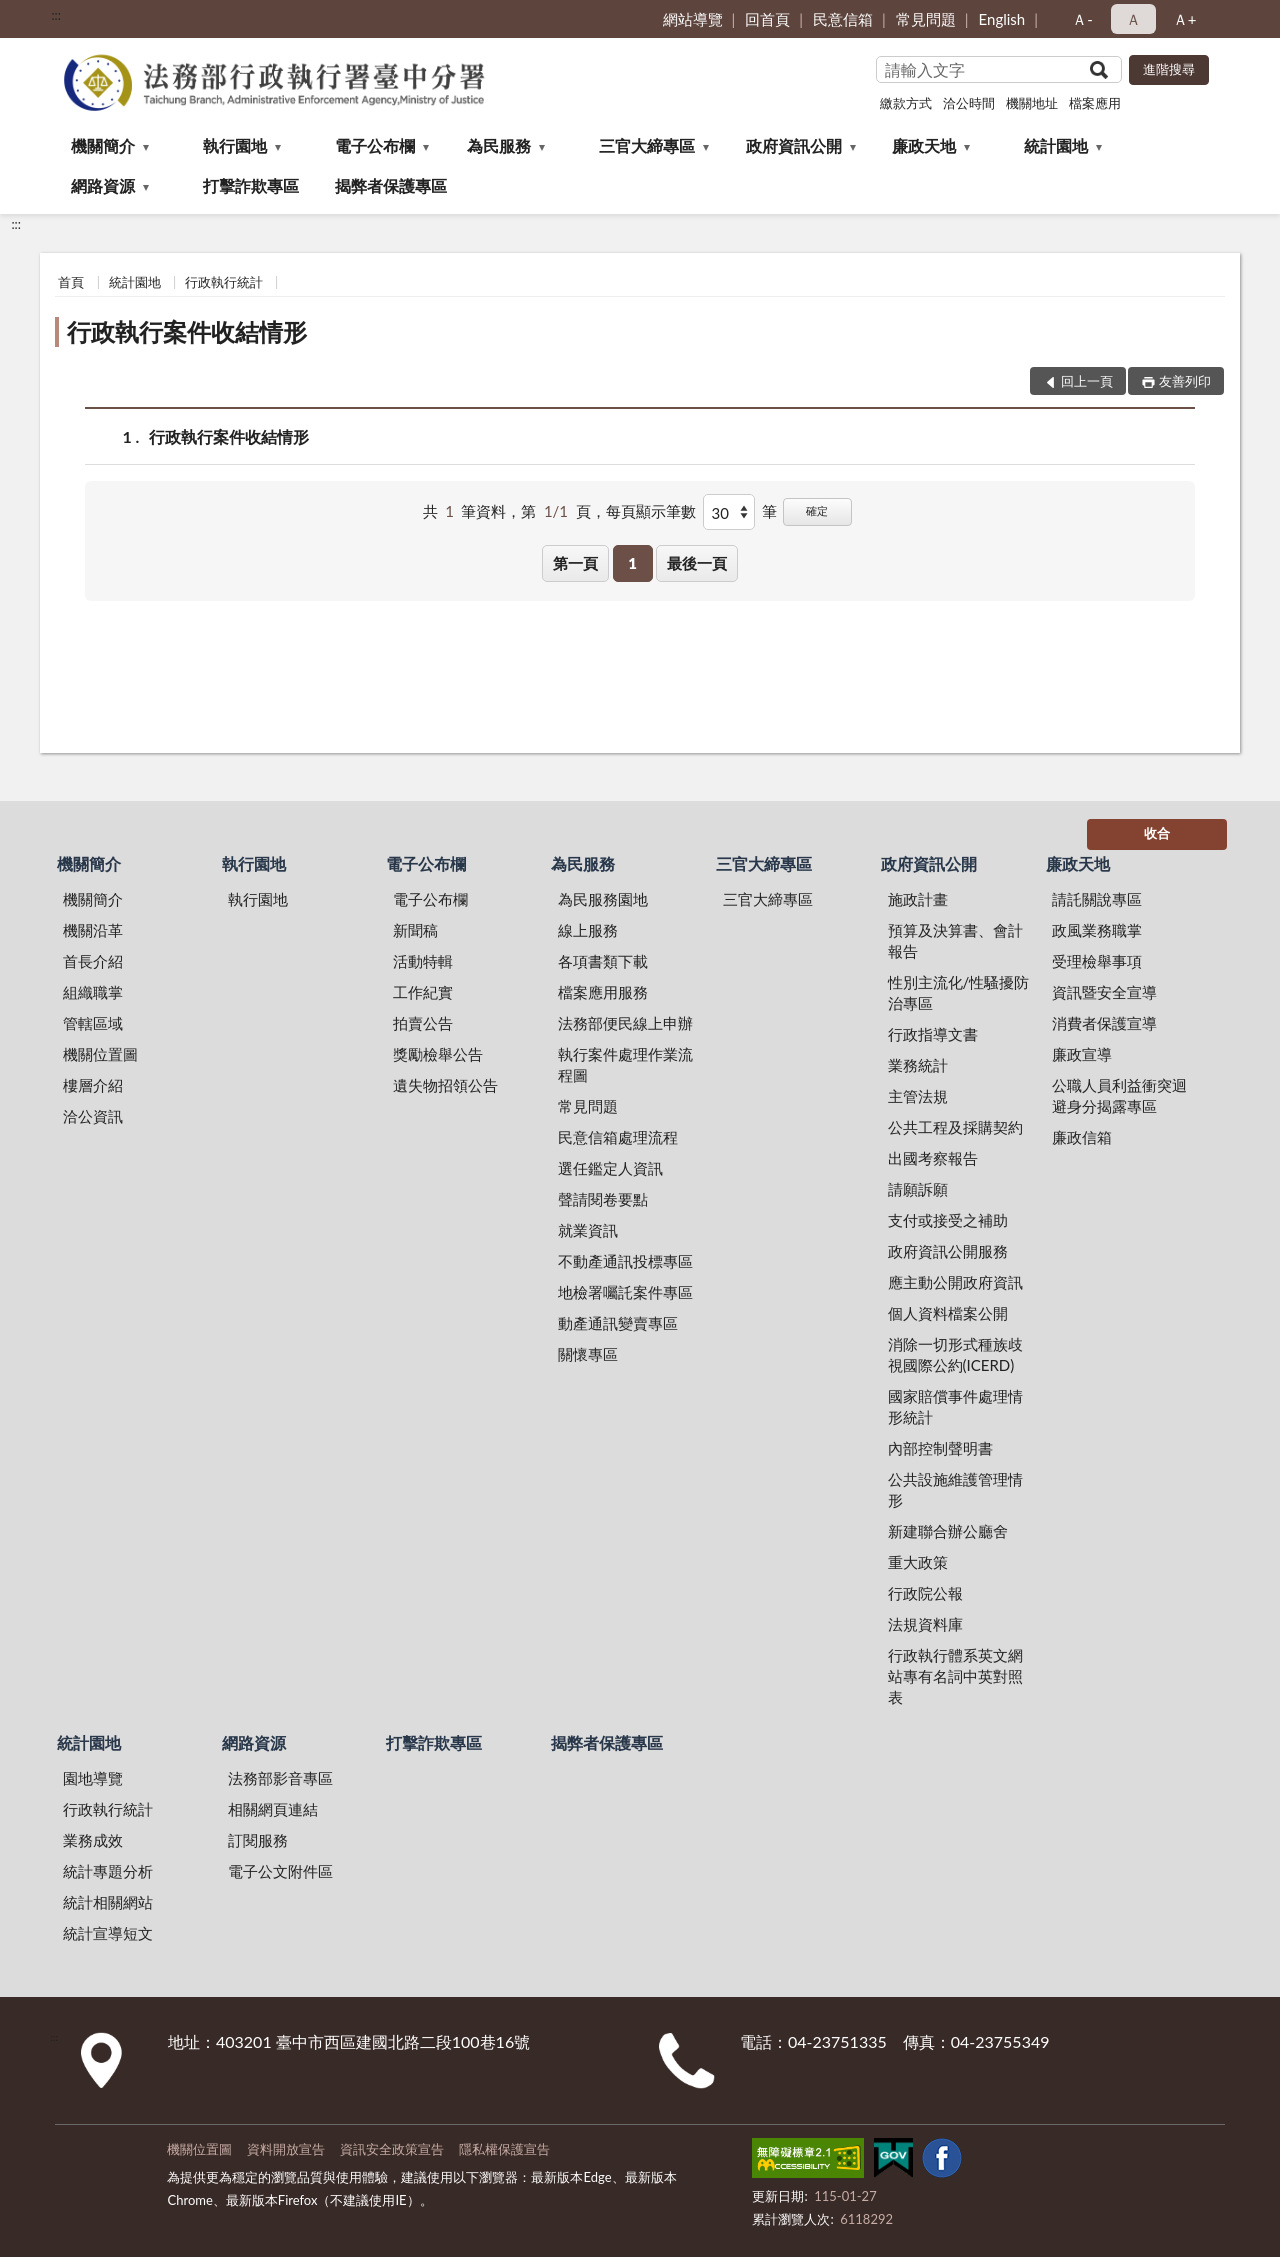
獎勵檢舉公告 (438, 1054)
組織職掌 (93, 992)
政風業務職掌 (1097, 930)
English (1002, 19)
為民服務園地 (603, 899)
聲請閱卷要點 (603, 1199)
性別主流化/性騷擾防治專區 (959, 992)
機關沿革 (93, 930)
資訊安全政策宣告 (392, 2149)
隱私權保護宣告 (504, 2149)
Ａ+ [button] (1185, 19)
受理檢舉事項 (1097, 961)
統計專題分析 (108, 1871)
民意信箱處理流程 (618, 1137)
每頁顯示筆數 (651, 511)
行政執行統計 (224, 282)
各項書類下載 (603, 961)
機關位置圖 (100, 1054)
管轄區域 (93, 1023)
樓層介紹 (93, 1085)
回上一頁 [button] (1087, 381)
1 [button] (632, 563)
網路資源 (103, 185)
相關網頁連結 (273, 1809)
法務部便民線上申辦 (625, 1023)
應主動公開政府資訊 (955, 1282)
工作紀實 (423, 992)
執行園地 (235, 145)
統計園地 (1056, 145)
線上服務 (588, 930)
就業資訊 (588, 1230)
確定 (817, 510)
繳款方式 (906, 103)
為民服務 (499, 145)
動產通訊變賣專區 (618, 1323)
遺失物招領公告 (445, 1085)
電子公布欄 (375, 145)
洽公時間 (969, 103)
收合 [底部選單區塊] (1157, 833)
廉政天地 (924, 145)
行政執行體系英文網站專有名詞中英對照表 (955, 1676)
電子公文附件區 (280, 1871)
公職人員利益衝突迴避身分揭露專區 (1119, 1095)
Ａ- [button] (1082, 19)
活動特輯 (423, 961)
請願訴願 (918, 1189)
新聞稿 (415, 930)
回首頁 (767, 19)
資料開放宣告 (286, 2149)
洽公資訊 (93, 1116)
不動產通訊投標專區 (625, 1261)
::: (56, 15)
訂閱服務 (258, 1840)
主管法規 (918, 1096)
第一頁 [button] (575, 563)
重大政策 (918, 1562)
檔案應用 (1095, 103)
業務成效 (93, 1840)
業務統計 (918, 1065)
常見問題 (926, 19)
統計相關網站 (108, 1902)
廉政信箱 (1082, 1137)
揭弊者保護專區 (391, 185)
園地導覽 (93, 1778)
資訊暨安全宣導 (1104, 992)
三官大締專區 (647, 145)
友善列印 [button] (1185, 381)
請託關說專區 (1097, 899)
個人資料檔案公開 (948, 1313)
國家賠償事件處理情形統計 (955, 1406)
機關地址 (1032, 103)
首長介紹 (93, 961)
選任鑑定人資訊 (610, 1168)
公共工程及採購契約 (955, 1127)
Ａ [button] (1133, 19)
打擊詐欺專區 (251, 185)
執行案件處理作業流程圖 (625, 1064)
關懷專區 (588, 1354)
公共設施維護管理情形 (955, 1489)
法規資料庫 (925, 1624)
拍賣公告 (423, 1023)
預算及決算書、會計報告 (955, 940)
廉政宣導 (1082, 1054)
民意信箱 (843, 19)
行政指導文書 (933, 1034)
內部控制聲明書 (940, 1448)
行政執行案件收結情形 (187, 331)
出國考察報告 (933, 1158)
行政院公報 (925, 1593)
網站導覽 (693, 19)
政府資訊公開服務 (948, 1251)
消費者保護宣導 (1104, 1023)
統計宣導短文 (108, 1933)
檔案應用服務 (603, 992)
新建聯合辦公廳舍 (948, 1531)
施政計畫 (918, 899)
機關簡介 (103, 145)
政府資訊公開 (794, 145)
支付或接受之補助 (948, 1220)
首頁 (71, 282)
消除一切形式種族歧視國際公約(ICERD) (955, 1354)
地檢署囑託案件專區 (625, 1292)
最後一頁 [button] (697, 563)
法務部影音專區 (280, 1778)
